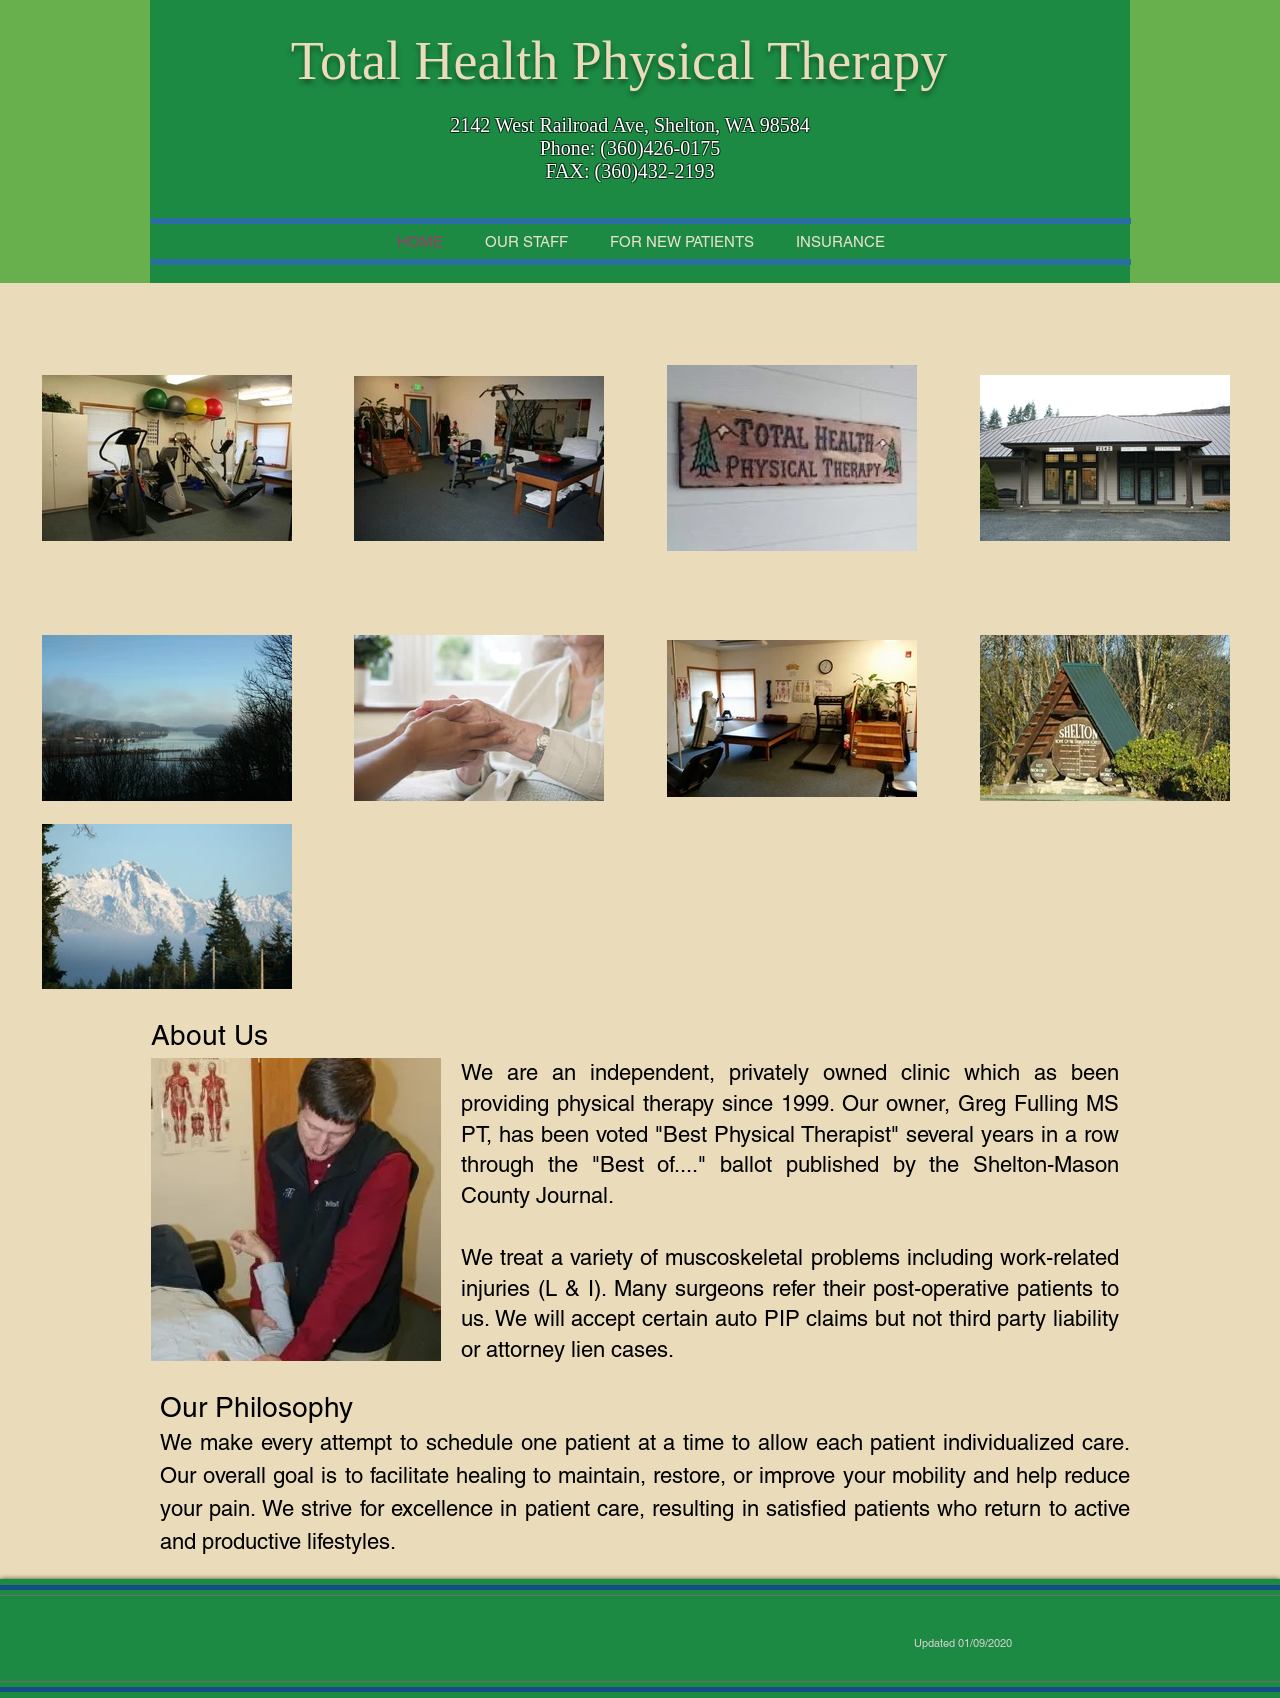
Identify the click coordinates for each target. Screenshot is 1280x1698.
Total (346, 61)
